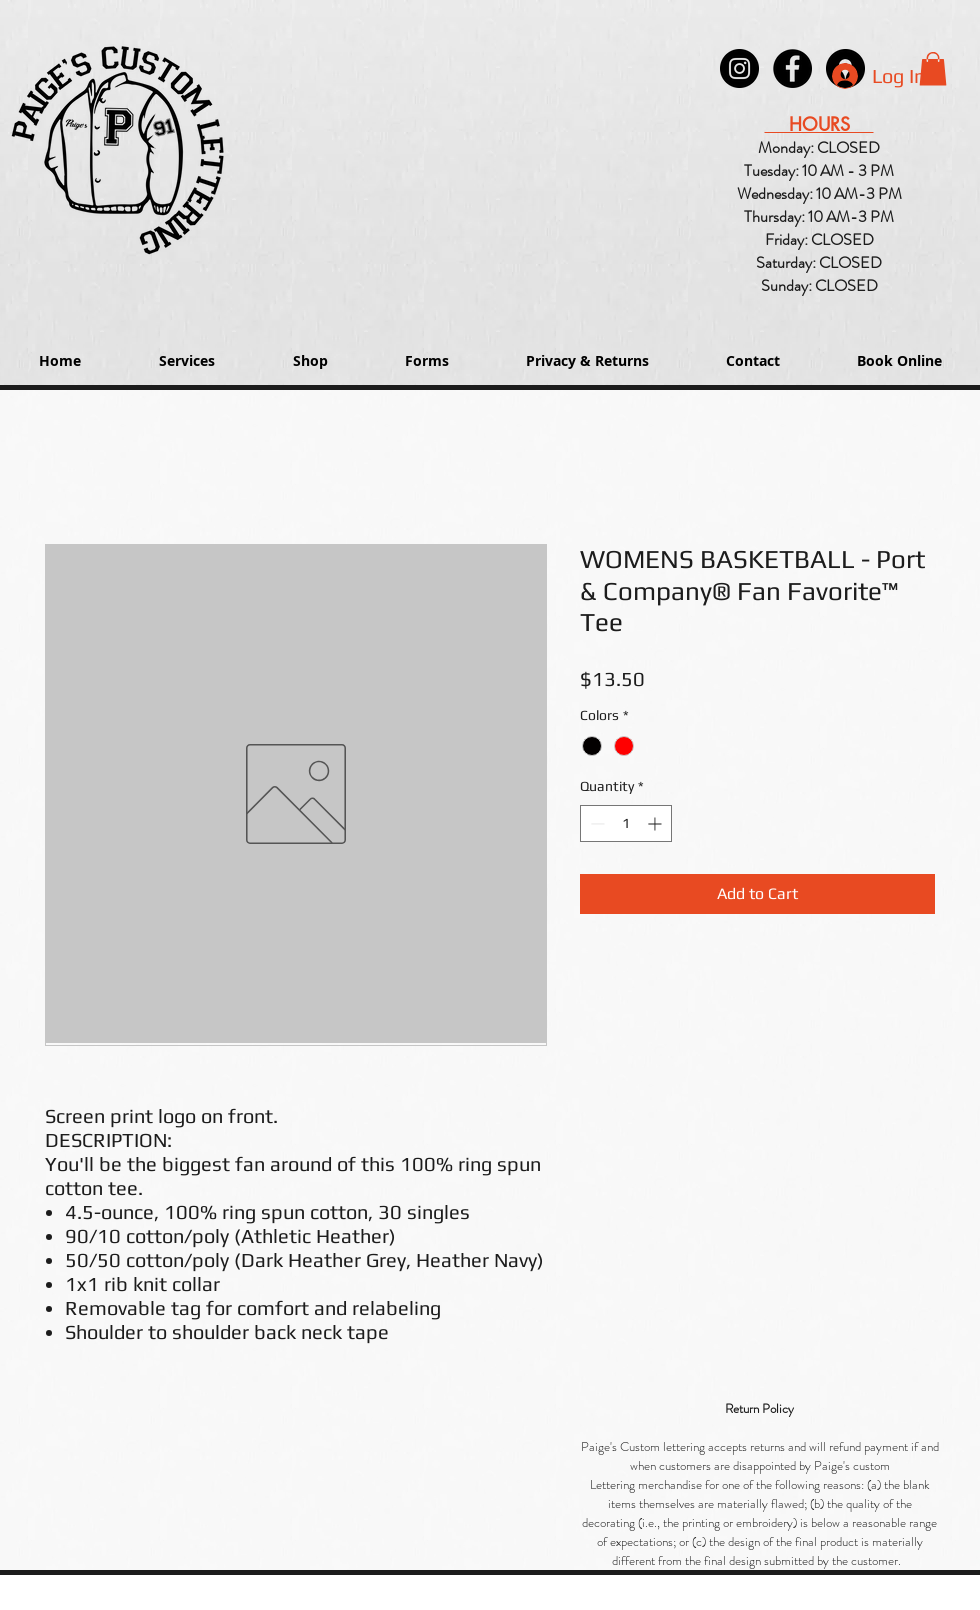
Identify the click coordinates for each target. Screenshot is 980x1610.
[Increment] (656, 823)
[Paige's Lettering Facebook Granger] (792, 68)
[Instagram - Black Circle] (739, 68)
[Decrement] (595, 823)
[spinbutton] (626, 823)
